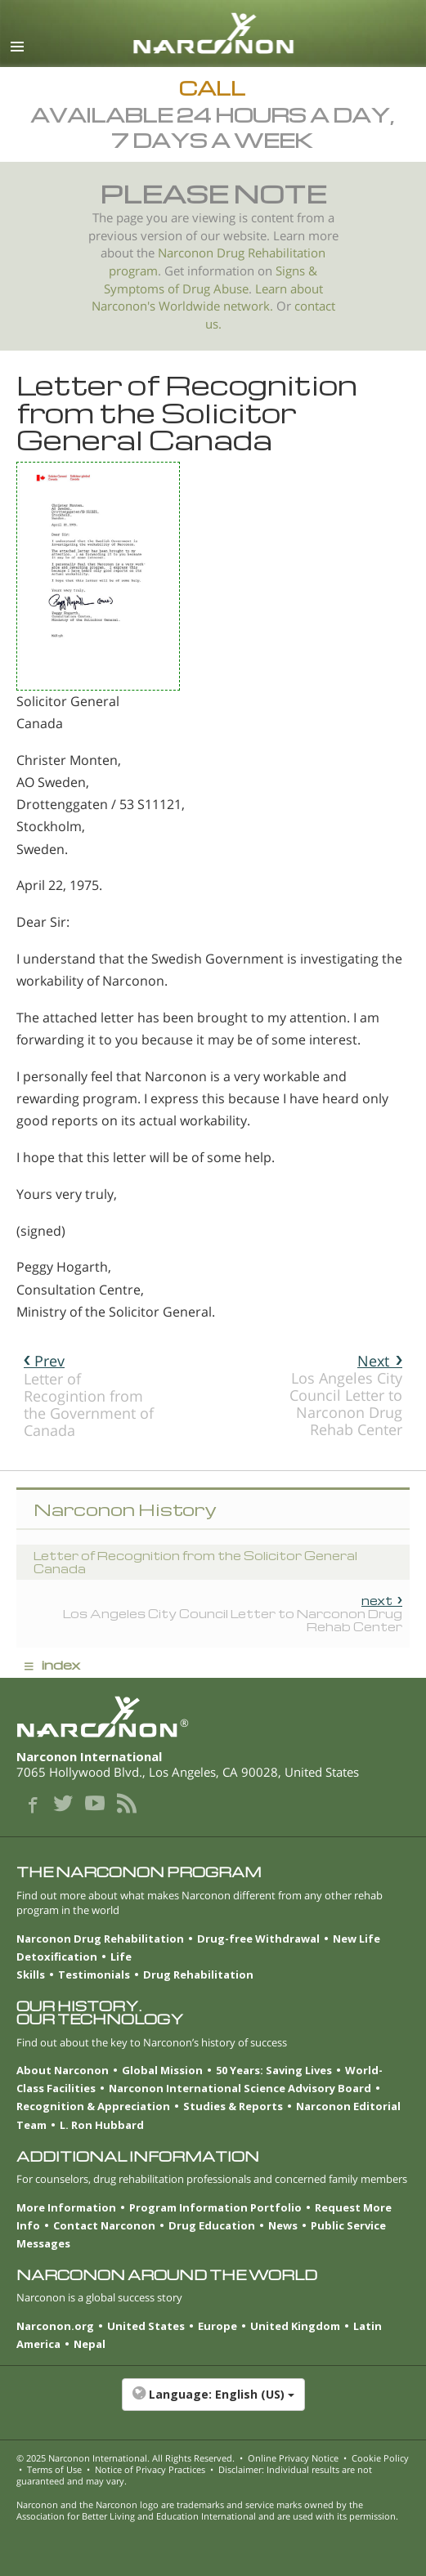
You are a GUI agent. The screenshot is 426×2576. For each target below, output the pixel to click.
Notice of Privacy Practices (150, 2469)
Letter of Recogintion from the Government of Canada (89, 1395)
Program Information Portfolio (215, 2207)
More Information (66, 2207)
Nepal (89, 2344)
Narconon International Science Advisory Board (240, 2088)
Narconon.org (55, 2326)
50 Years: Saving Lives (274, 2070)
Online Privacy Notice (293, 2458)
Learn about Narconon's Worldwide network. (207, 297)
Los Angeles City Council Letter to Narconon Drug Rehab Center (345, 1395)
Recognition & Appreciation (93, 2106)
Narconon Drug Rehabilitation (100, 1938)
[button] (213, 2402)
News (283, 2225)
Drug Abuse (215, 288)
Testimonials (94, 1974)
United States (146, 2326)
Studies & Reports (233, 2106)
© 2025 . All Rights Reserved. (125, 2458)
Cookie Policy (380, 2458)
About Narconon (62, 2070)
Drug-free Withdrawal (258, 1938)
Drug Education (211, 2225)
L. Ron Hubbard (102, 2125)
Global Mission (162, 2070)
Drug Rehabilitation (198, 1974)
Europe (217, 2326)
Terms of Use (54, 2469)
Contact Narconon (104, 2225)
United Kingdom (295, 2326)
